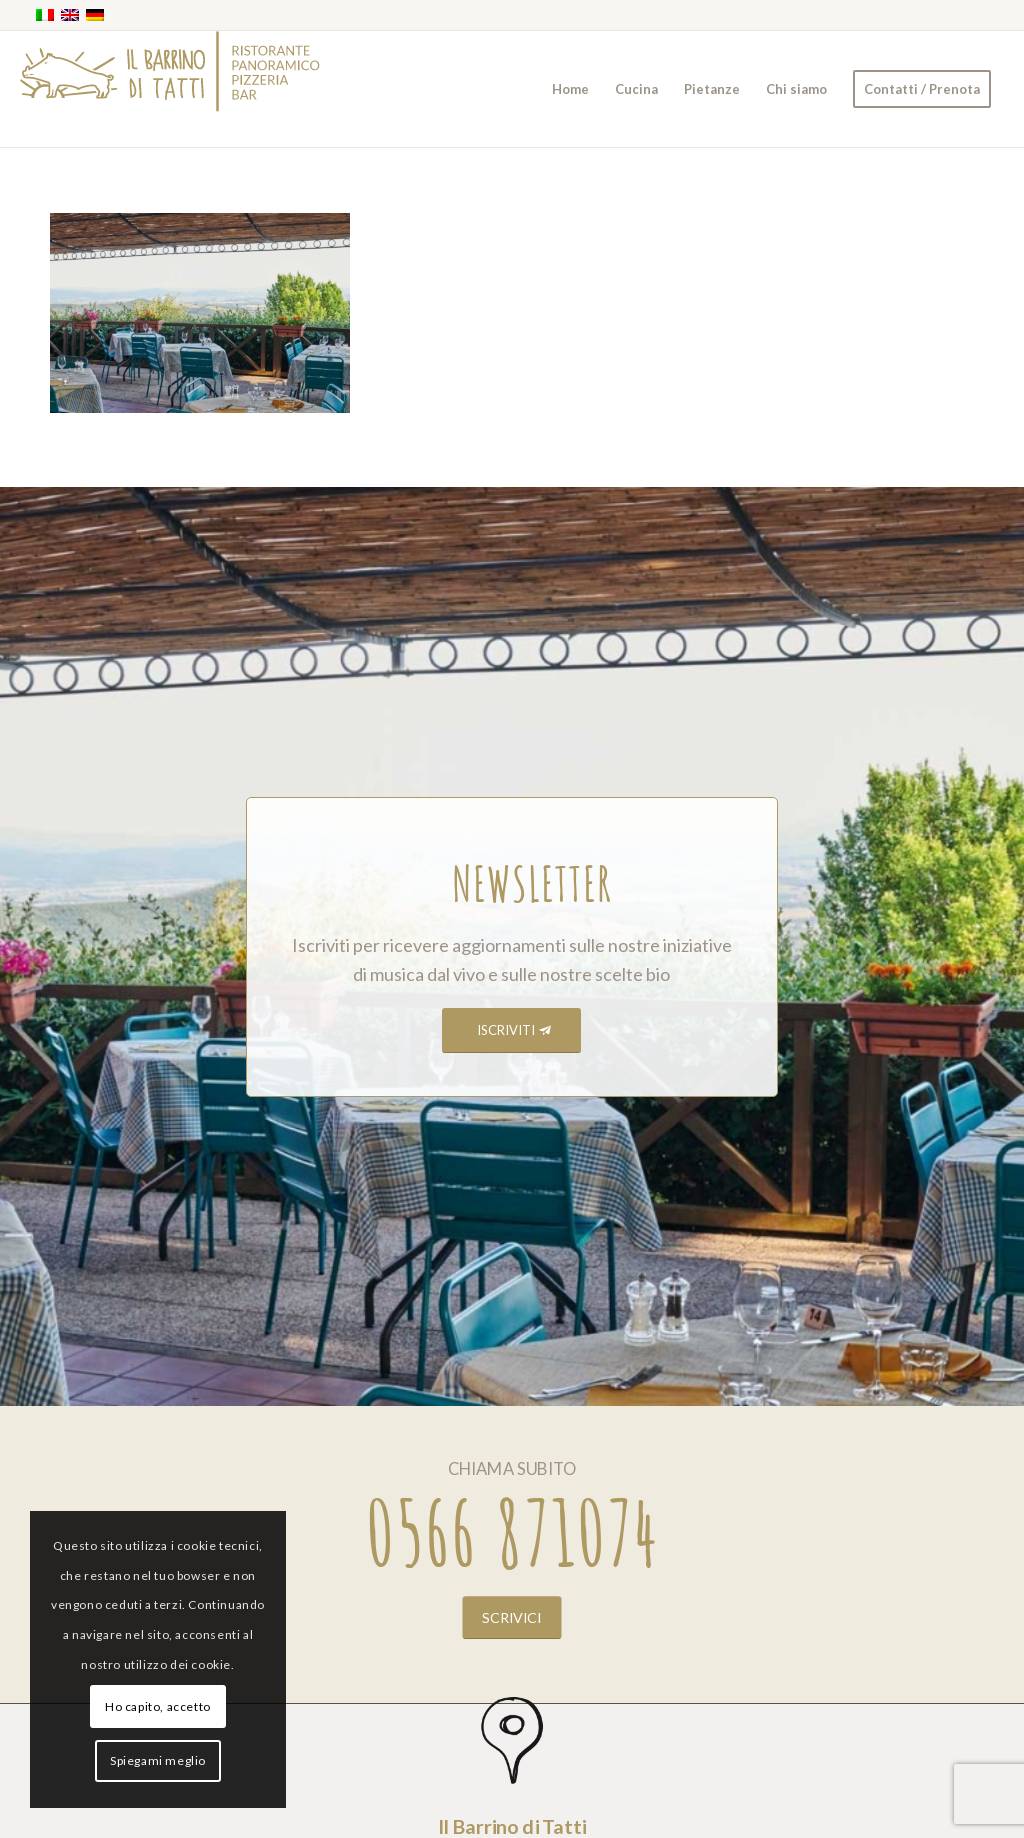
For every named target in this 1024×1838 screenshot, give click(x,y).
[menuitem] (570, 89)
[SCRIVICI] (512, 1617)
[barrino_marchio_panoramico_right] (170, 89)
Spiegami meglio (158, 1760)
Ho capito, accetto (158, 1706)
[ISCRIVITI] (511, 1030)
